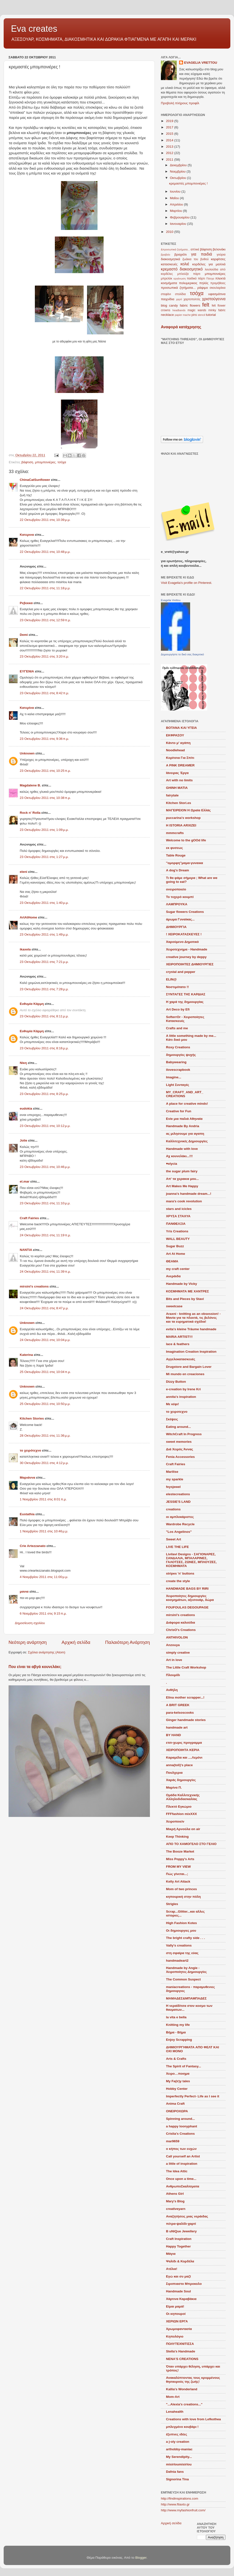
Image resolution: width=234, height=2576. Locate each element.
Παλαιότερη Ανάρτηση (127, 1642)
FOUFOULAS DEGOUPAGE (187, 1607)
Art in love (174, 1660)
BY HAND (173, 1735)
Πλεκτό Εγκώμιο (178, 1806)
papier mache (183, 314)
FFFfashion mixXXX (181, 1814)
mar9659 (172, 2141)
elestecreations (178, 1494)
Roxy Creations (178, 1047)
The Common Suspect (183, 1979)
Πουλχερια (174, 1772)
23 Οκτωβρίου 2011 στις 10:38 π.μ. (45, 798)
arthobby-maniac (179, 2449)
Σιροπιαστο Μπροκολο (184, 2284)
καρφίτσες (218, 259)
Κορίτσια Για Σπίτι (180, 758)
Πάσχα (210, 278)
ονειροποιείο (176, 889)
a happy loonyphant (181, 2126)
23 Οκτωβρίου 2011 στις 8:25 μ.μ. (44, 1094)
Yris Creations (177, 1231)
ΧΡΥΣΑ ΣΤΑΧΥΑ (178, 1216)
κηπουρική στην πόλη (183, 1896)
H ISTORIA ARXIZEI (181, 825)
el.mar (24, 1181)
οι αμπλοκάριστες (180, 1517)
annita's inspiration (181, 1397)
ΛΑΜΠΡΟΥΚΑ (176, 904)
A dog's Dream (177, 870)
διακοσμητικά (170, 259)
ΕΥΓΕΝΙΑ (27, 671)
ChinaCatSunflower (35, 480)
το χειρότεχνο (30, 1450)
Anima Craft (175, 2103)
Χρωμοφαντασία (179, 2329)
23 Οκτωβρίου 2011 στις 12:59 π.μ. (45, 620)
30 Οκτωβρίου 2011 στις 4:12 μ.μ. (44, 1463)
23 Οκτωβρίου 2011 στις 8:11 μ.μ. (44, 1016)
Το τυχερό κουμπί (180, 897)
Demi (24, 635)
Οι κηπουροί (175, 2314)
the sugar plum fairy (181, 1171)
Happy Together (178, 2246)
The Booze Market (180, 1851)
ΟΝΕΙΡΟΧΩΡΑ (177, 2111)
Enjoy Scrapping (179, 2039)
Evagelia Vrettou (170, 600)
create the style (178, 1581)
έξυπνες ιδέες (176, 2434)
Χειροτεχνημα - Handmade (186, 949)
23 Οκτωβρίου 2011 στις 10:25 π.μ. (45, 771)
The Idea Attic (176, 2171)
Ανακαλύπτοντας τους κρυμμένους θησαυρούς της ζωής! (193, 2379)
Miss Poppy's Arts (180, 1859)
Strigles (172, 1904)
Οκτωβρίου (178, 178)
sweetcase (174, 1306)
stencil (201, 314)
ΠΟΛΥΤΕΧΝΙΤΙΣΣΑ (180, 2344)
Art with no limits (179, 780)
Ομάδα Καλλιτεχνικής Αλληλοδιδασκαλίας (183, 1797)
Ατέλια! (171, 2269)
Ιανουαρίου (178, 224)
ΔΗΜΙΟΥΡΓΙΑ (176, 927)
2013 (170, 146)
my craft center (178, 1269)
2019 (170, 121)
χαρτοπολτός (192, 299)
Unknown (27, 753)
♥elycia (171, 1163)
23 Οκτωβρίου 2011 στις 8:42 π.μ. (44, 693)
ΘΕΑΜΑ (172, 1261)
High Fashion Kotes (181, 1923)
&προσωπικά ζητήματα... (175, 249)
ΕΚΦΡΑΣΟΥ (175, 735)
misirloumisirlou (179, 2464)
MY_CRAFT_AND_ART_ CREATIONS (184, 1094)
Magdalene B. (30, 785)
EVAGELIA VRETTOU (200, 62)
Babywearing (176, 1062)
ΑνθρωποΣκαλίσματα (182, 2186)
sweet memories (179, 1441)
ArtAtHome (28, 917)
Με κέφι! (172, 1404)
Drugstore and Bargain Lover (189, 1367)
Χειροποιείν (175, 1821)
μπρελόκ (166, 278)
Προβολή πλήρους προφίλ (180, 103)
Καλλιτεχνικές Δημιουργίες (187, 1141)
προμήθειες (217, 283)
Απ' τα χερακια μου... (182, 1179)
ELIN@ (171, 979)
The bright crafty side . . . (185, 1938)
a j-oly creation (177, 2441)
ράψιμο (202, 287)
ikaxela (25, 949)
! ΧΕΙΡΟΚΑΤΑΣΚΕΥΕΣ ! (184, 934)
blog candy (169, 305)
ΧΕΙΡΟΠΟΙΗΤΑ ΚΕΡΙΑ (182, 1750)
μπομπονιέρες (45, 462)
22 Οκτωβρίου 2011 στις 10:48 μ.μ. (45, 552)
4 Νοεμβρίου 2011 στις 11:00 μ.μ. (44, 1577)
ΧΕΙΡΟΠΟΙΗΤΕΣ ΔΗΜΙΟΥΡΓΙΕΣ (190, 964)
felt (205, 305)
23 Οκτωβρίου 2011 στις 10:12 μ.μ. (45, 1126)
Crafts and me (177, 1028)
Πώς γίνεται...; (177, 1874)
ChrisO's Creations (181, 1630)
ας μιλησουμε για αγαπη (185, 1133)
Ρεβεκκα (26, 603)
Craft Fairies (29, 1218)
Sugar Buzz (175, 1246)
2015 (170, 133)
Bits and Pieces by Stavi (185, 1299)
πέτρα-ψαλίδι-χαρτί (181, 2224)
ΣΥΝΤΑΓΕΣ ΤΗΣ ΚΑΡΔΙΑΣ (185, 994)
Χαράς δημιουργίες (181, 1780)
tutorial (211, 315)
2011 (170, 159)
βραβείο (165, 254)
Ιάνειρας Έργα (177, 773)
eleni (23, 872)
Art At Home (175, 1254)
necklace (167, 315)
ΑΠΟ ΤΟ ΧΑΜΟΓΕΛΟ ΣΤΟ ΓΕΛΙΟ (191, 1844)
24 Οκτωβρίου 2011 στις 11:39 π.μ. (45, 1271)
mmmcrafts (175, 833)
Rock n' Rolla (30, 812)
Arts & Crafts (176, 2059)
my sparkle (174, 1479)
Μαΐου (175, 198)
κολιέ (184, 264)
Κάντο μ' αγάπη (178, 743)
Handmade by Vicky (181, 1284)
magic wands (196, 310)
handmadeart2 (177, 1960)
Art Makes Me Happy (182, 1186)
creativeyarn (175, 2209)
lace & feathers (177, 1344)
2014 (170, 140)
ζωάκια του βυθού (196, 259)
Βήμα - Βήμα (176, 2032)
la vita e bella (176, 2017)
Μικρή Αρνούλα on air (183, 1829)
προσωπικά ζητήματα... (178, 287)
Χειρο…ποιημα (177, 2073)
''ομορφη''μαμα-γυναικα (184, 863)
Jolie (23, 1140)
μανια (24, 1591)
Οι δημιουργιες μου (181, 1930)
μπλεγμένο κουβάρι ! (182, 2427)
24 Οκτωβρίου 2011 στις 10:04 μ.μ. (45, 1340)
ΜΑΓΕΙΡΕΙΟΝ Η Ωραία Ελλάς (188, 810)
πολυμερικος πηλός (193, 283)
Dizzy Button (176, 1381)
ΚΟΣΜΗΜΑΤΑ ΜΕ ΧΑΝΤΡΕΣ (187, 1291)
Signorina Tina (177, 2479)
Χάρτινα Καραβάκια (181, 2299)
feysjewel (173, 1487)
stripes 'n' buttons (180, 1573)
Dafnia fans (175, 2471)
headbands (178, 310)
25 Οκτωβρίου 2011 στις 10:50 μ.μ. (45, 1404)
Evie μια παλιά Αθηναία (184, 1119)
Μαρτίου (176, 211)
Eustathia (27, 1514)
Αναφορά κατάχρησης (181, 327)
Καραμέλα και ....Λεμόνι (184, 1757)
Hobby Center (177, 2089)
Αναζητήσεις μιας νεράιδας (187, 2216)
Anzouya (173, 1645)
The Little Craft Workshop (186, 1667)
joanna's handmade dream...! (188, 1193)
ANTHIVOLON (177, 1637)
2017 (170, 127)
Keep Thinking (177, 1836)
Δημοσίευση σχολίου (30, 1623)
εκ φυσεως (174, 848)
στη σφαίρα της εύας (182, 1953)
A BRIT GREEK (177, 1705)
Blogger (140, 2557)
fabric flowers (190, 305)
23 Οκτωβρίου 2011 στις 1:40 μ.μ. (44, 903)
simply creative (178, 1652)
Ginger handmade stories (186, 1720)
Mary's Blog (175, 2201)
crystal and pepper (180, 972)
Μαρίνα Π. (174, 1787)
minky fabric (216, 310)
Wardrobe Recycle (180, 1524)
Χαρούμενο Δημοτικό (182, 942)
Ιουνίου (175, 191)
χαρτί (179, 299)
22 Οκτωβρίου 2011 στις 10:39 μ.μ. (45, 520)
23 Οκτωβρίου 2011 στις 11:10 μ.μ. (45, 1203)
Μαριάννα (27, 1477)
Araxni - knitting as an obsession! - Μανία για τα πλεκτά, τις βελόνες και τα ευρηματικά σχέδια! (193, 1317)
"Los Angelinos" (179, 1532)
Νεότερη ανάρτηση (28, 1642)
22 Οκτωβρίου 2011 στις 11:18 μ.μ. (45, 588)
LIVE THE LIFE (177, 1547)
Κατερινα (27, 534)
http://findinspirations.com (179, 2498)
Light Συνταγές (177, 1085)
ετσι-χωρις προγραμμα (184, 1742)
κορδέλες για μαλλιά (208, 264)
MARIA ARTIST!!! (179, 1337)
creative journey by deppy (186, 957)
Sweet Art (173, 1539)
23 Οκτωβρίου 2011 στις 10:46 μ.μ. (45, 1167)
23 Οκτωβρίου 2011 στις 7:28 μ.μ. (44, 989)
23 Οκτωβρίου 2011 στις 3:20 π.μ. (44, 656)
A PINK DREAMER (180, 765)
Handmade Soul (178, 2291)
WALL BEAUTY (178, 1239)
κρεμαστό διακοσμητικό (182, 269)
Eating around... (178, 1427)
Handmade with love (182, 1149)
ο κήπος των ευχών (181, 2149)
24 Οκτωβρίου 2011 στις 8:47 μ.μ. (44, 1308)
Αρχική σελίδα (76, 1642)
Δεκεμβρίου (179, 165)
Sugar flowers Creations (185, 912)
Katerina (26, 1355)
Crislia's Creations (180, 2133)
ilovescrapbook (178, 1070)
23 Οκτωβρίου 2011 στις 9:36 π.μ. (44, 739)
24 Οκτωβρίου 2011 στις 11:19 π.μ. (45, 1235)
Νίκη (23, 1063)
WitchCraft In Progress (184, 1434)
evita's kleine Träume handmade (191, 1329)
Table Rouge (175, 855)
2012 (170, 153)
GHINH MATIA (177, 788)
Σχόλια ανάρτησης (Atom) (46, 1652)
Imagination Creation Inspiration (191, 1351)
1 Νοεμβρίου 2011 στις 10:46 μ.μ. (44, 1531)
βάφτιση (27, 462)
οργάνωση (180, 278)
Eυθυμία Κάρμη (32, 1004)
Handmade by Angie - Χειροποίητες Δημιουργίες (186, 1970)
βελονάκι (219, 249)
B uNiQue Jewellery (181, 2231)
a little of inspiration (181, 2163)
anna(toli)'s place (179, 1765)
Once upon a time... (181, 2179)
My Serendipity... (179, 2457)
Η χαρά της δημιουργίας (185, 1002)
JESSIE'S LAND (178, 1502)
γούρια (221, 254)
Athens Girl (175, 2193)
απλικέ (195, 249)
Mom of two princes (181, 1889)
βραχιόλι (181, 254)
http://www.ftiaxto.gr (175, 2504)
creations (173, 1509)
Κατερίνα (27, 708)
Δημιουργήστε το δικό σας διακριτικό (182, 654)
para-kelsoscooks (180, 1712)
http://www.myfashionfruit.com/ (183, 2510)
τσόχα (62, 462)
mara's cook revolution (184, 1201)
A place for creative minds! (187, 1103)
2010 (170, 232)
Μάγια (171, 2254)
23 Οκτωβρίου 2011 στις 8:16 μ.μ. (44, 1048)
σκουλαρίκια (217, 287)
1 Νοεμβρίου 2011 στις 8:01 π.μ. (43, 1499)
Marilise (172, 1471)
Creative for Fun (178, 1111)
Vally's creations (179, 1945)
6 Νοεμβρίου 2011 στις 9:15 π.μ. (43, 1613)
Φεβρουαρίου (180, 217)
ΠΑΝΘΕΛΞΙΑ (175, 1224)
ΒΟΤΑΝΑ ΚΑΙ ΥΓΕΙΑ (181, 728)
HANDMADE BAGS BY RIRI (187, 1588)
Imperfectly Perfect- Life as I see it (192, 2096)
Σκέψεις (172, 1419)
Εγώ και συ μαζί (178, 2276)
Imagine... (173, 1077)
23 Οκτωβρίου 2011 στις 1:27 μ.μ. (44, 857)
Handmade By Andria (182, 1126)
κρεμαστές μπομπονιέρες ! (188, 183)
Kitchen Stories (32, 1418)
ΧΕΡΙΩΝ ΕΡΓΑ (177, 2321)
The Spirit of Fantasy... (183, 2066)
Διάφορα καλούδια (180, 1622)
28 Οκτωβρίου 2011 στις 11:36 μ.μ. (45, 1435)
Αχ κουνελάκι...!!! (179, 1156)
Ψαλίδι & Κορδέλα (180, 2261)
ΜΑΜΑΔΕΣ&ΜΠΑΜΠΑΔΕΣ (186, 1998)
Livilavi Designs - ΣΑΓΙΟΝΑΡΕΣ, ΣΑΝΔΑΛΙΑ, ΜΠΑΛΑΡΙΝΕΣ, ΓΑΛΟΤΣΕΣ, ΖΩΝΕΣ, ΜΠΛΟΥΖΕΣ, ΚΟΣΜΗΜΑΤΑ (191, 1560)
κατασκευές (169, 264)
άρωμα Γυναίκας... (180, 919)
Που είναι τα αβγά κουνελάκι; (35, 1667)
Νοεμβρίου (178, 171)
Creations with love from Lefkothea (193, 2419)
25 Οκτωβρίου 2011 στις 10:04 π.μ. (45, 1372)
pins (194, 315)
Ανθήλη (172, 1690)
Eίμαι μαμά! (175, 2306)
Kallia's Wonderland (181, 2389)
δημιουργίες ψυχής (181, 1055)
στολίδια (180, 294)
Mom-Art (173, 2397)
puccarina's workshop (183, 818)
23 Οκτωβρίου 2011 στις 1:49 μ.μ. (44, 934)
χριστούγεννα (213, 299)
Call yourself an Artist (183, 2156)
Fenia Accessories (180, 1457)
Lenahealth (174, 2411)
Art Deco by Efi (178, 1009)
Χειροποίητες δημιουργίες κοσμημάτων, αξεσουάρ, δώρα (190, 1598)
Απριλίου (177, 204)
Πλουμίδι (173, 1675)
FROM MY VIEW (178, 1866)
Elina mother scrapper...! (185, 1697)
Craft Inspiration (178, 2239)
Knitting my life (178, 2025)
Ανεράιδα (173, 1276)
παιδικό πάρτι (196, 278)
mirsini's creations (34, 1286)
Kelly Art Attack (178, 1881)
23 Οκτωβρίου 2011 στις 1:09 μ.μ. (44, 830)
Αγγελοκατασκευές (180, 1359)
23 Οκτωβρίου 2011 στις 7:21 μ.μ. (44, 962)
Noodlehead (175, 750)
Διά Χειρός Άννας (179, 1449)
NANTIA (26, 1250)
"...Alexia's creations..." (184, 2404)
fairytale (172, 795)
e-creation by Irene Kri (183, 1389)
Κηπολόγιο (174, 2336)
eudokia (26, 1108)
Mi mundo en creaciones (185, 1374)
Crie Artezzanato (33, 1546)
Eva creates (34, 29)
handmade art (177, 1727)
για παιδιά (201, 254)
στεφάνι (166, 294)
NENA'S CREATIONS (182, 2359)
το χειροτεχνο (176, 1411)
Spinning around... (180, 2119)
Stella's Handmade (180, 2351)
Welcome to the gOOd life (186, 840)
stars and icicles (179, 1209)
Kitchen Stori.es (178, 803)
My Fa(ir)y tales (178, 2081)
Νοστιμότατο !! (177, 987)
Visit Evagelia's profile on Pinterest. (186, 583)
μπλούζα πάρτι (188, 274)
